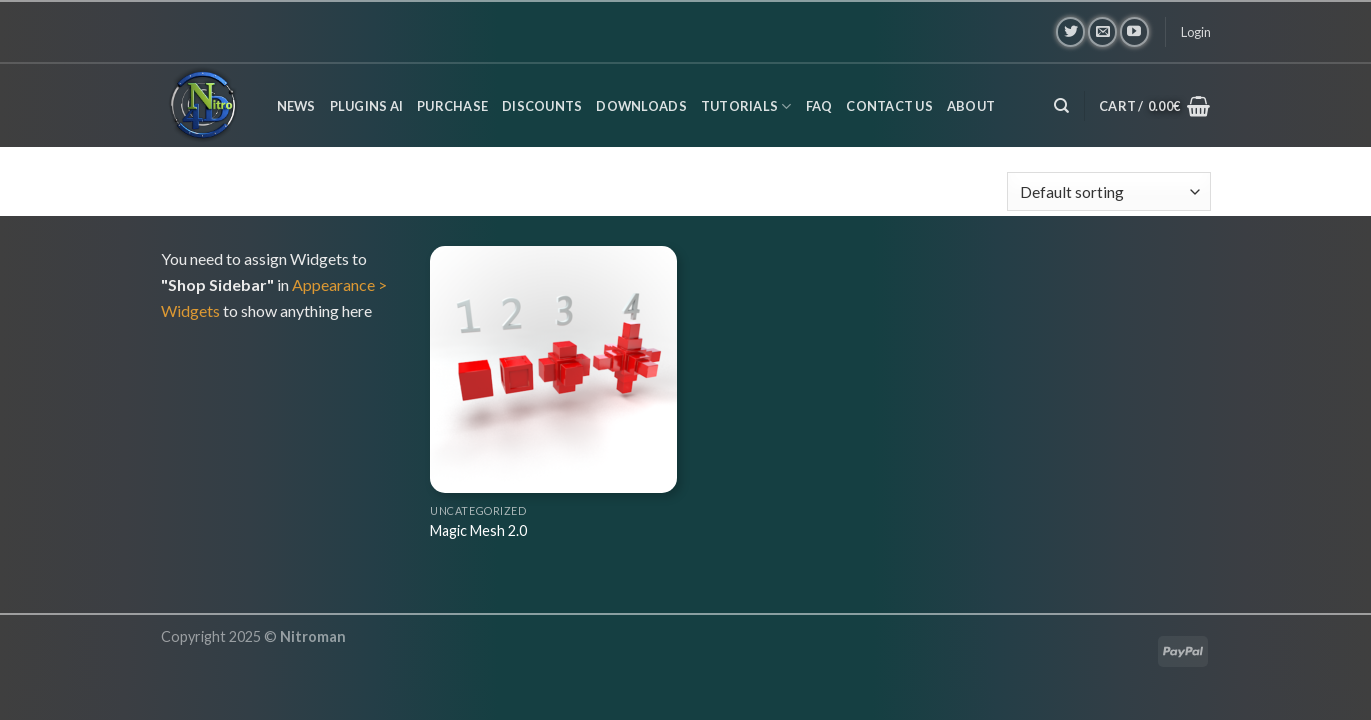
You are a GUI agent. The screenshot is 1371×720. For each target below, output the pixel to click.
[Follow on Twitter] (1070, 31)
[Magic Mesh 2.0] (553, 369)
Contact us (889, 106)
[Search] (1061, 106)
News (296, 106)
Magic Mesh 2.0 (478, 530)
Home (189, 192)
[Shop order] (1108, 191)
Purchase (452, 106)
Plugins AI (367, 106)
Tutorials (746, 106)
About (971, 106)
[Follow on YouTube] (1134, 31)
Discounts (542, 106)
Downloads (641, 106)
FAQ (819, 106)
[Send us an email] (1102, 31)
